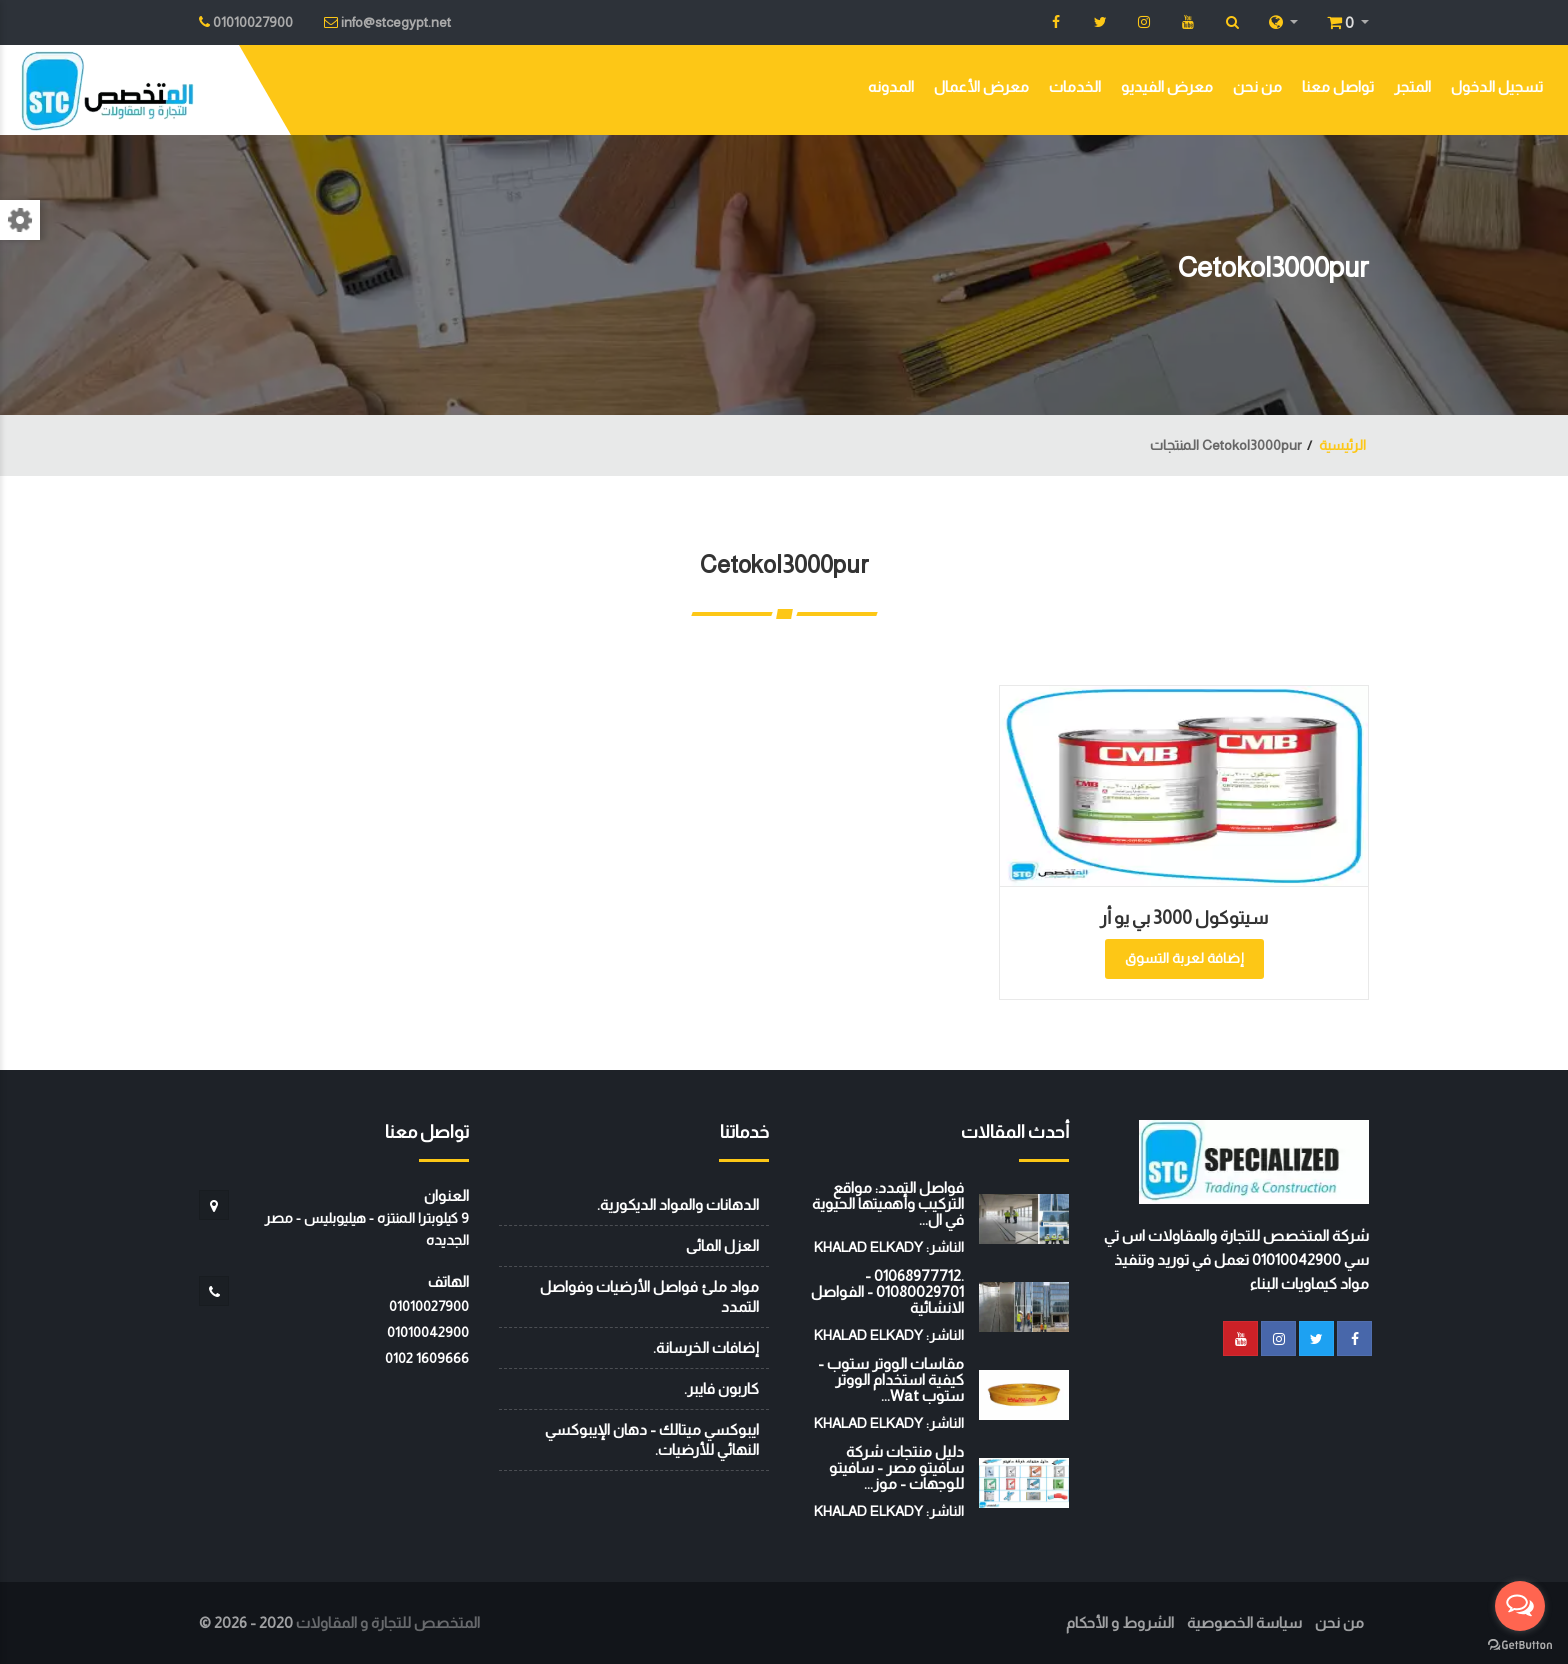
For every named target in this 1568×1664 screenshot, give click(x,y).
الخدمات (1075, 86)
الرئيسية (1342, 445)
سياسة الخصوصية (1244, 1622)
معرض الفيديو (1167, 86)
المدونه (891, 86)
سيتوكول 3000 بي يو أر (1184, 918)
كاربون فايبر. (721, 1388)
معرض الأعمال (981, 86)
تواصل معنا (1338, 86)
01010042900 (428, 1332)
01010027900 (429, 1306)
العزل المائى (722, 1245)
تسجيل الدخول (1497, 86)
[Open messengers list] (1520, 1606)
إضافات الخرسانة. (706, 1347)
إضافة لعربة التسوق (1184, 958)
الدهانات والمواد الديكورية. (678, 1204)
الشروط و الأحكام (1120, 1622)
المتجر (1412, 86)
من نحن (1257, 86)
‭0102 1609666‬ (427, 1358)
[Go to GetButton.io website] (1520, 1644)
